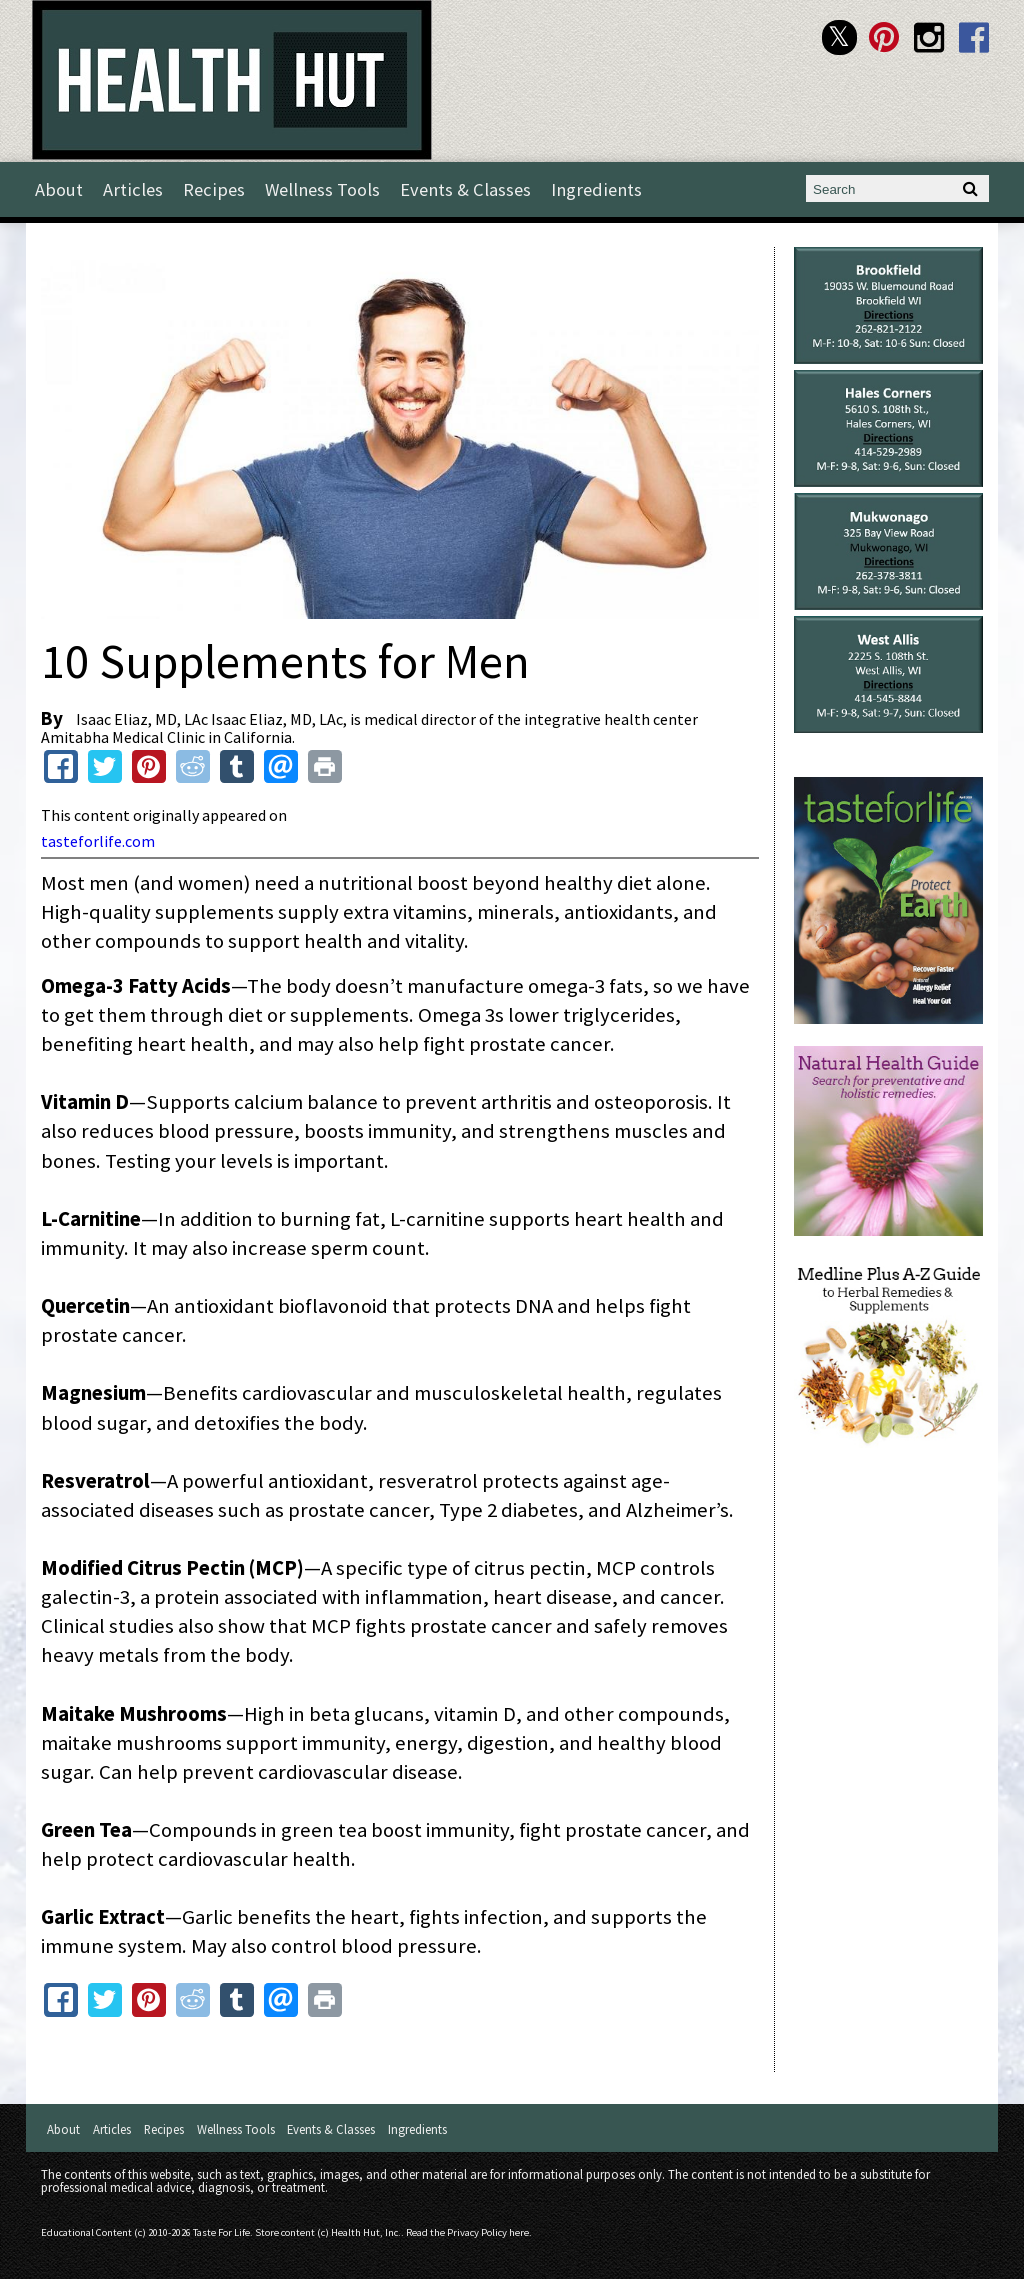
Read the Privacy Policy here (467, 2232)
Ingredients (596, 189)
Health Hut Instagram (929, 37)
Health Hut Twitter (839, 37)
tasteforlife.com (98, 841)
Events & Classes (465, 189)
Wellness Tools (322, 189)
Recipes (214, 189)
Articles (133, 189)
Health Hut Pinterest (884, 37)
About (59, 189)
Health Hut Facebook (974, 37)
